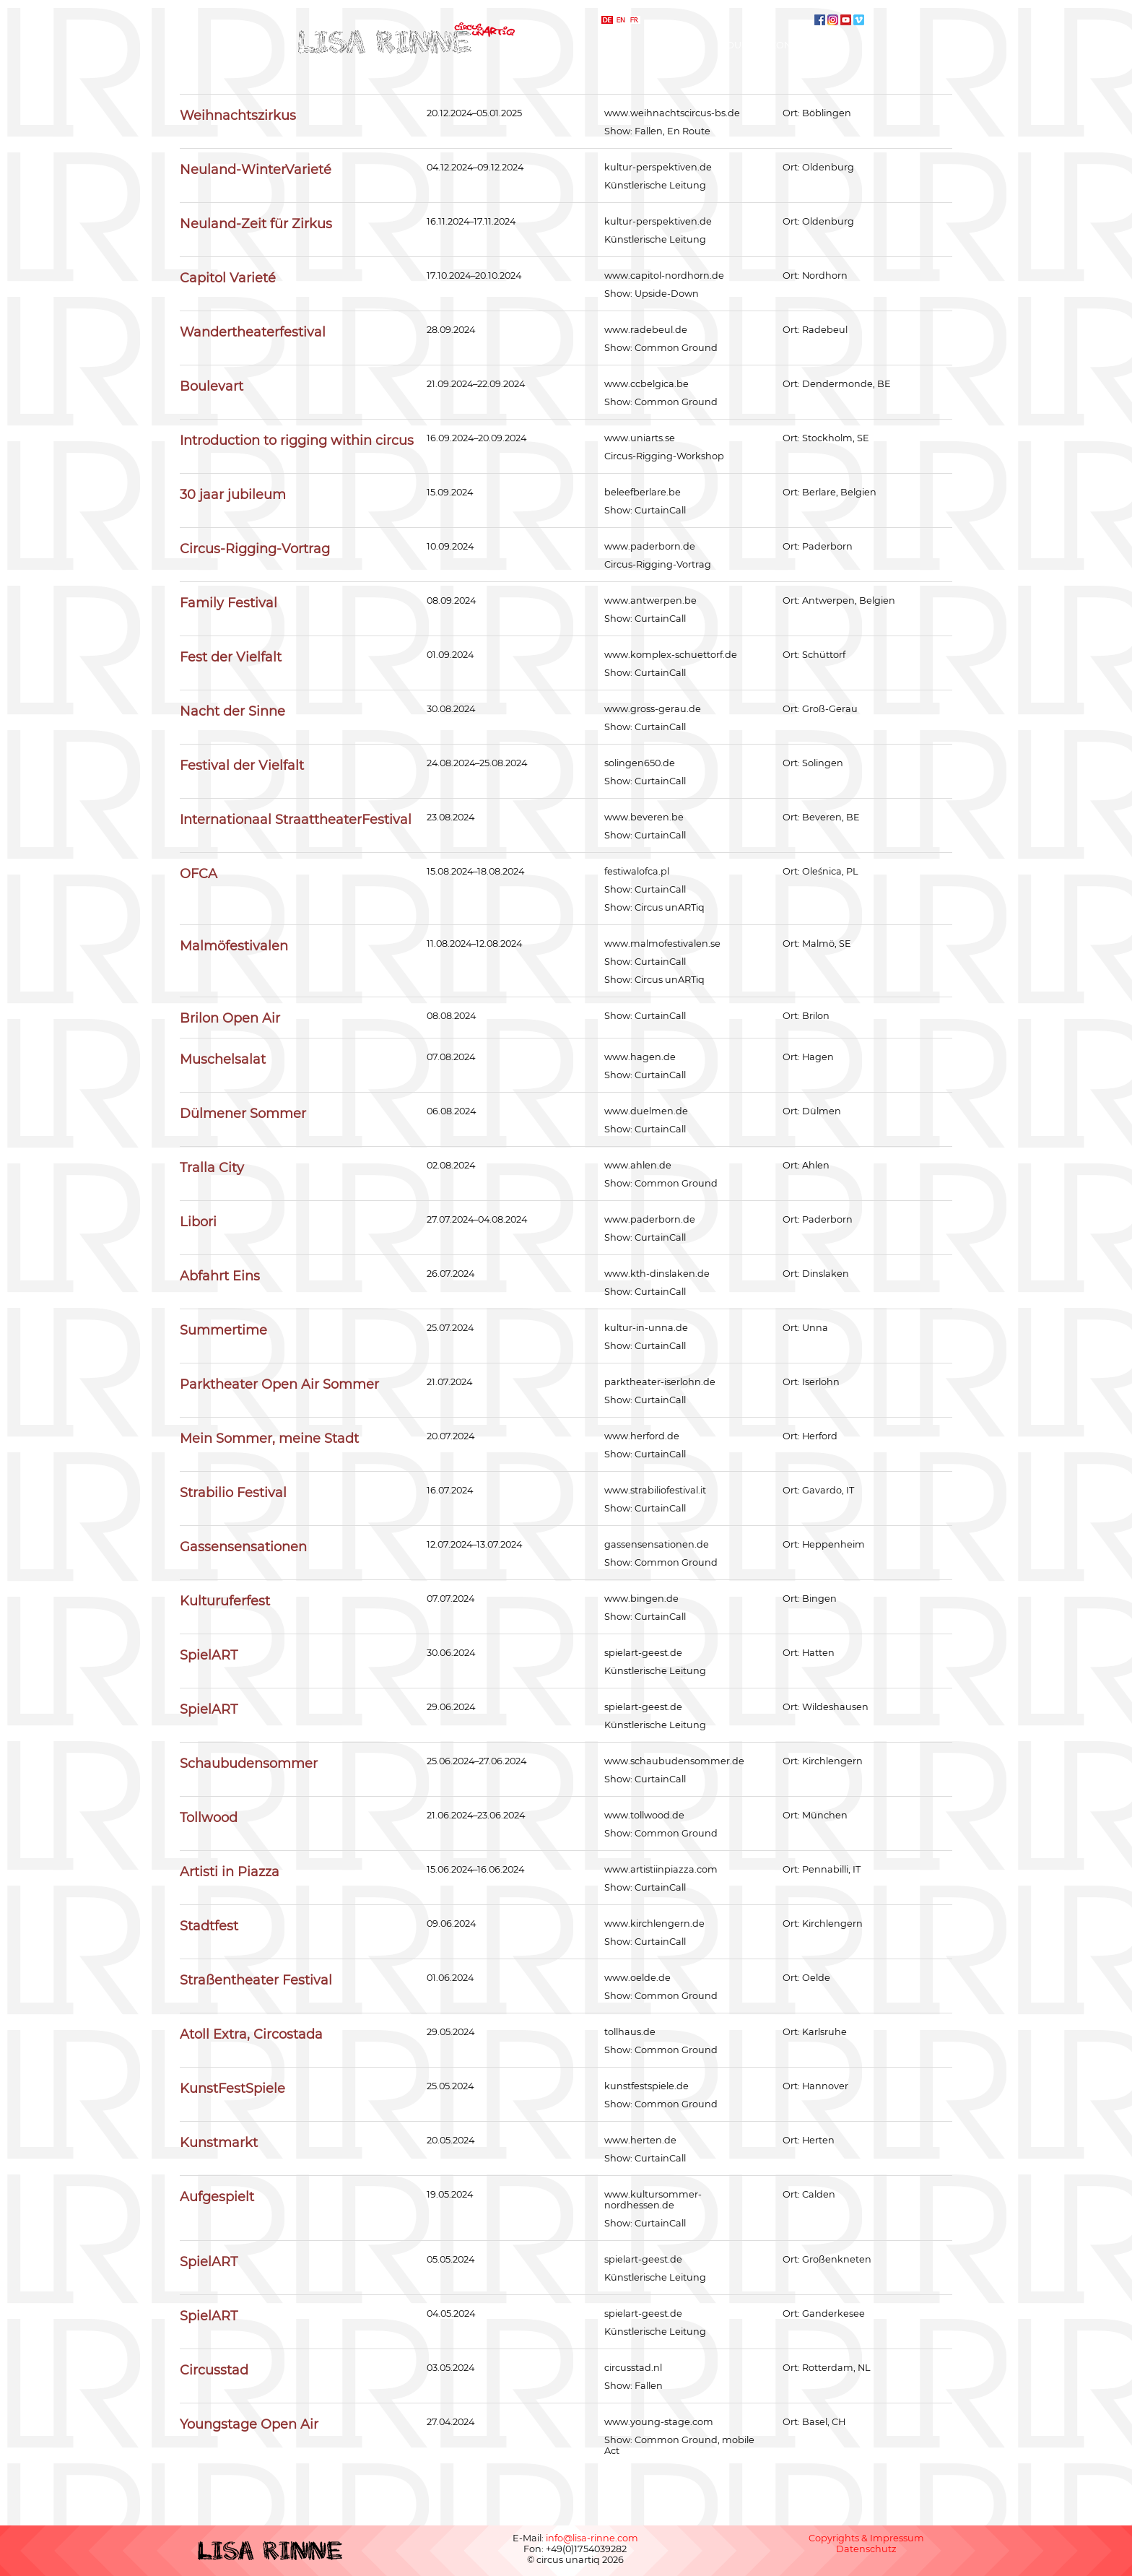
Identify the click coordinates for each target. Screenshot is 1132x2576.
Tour (734, 45)
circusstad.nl (633, 2367)
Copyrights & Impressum (866, 2538)
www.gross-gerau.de (652, 708)
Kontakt (792, 45)
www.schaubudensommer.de (674, 1761)
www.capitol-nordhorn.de (664, 275)
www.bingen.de (641, 1598)
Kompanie (674, 45)
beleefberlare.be (642, 492)
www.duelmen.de (646, 1111)
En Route (688, 131)
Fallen (649, 131)
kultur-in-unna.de (646, 1327)
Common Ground (676, 347)
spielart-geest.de (643, 1652)
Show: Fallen (633, 2385)
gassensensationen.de (656, 1544)
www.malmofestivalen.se (662, 943)
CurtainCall (660, 510)
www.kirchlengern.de (654, 1923)
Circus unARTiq (670, 907)
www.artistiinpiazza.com (661, 1869)
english (621, 20)
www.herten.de (640, 2140)
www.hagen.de (640, 1056)
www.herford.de (641, 1436)
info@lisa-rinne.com (592, 2538)
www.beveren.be (644, 817)
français (634, 20)
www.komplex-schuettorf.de (670, 654)
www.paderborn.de (649, 546)
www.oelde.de (637, 1977)
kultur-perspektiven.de (658, 167)
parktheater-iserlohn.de (659, 1381)
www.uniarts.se (639, 438)
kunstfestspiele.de (646, 2086)
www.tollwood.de (644, 1815)
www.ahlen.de (637, 1165)
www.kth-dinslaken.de (657, 1273)
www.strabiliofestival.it (655, 1490)
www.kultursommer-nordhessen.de (653, 2200)
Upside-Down (667, 293)
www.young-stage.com (658, 2421)
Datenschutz (866, 2549)
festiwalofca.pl (636, 871)
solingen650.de (639, 763)
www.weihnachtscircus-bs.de (672, 113)
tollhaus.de (630, 2031)
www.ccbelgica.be (646, 383)
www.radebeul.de (645, 329)
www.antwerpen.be (650, 600)
